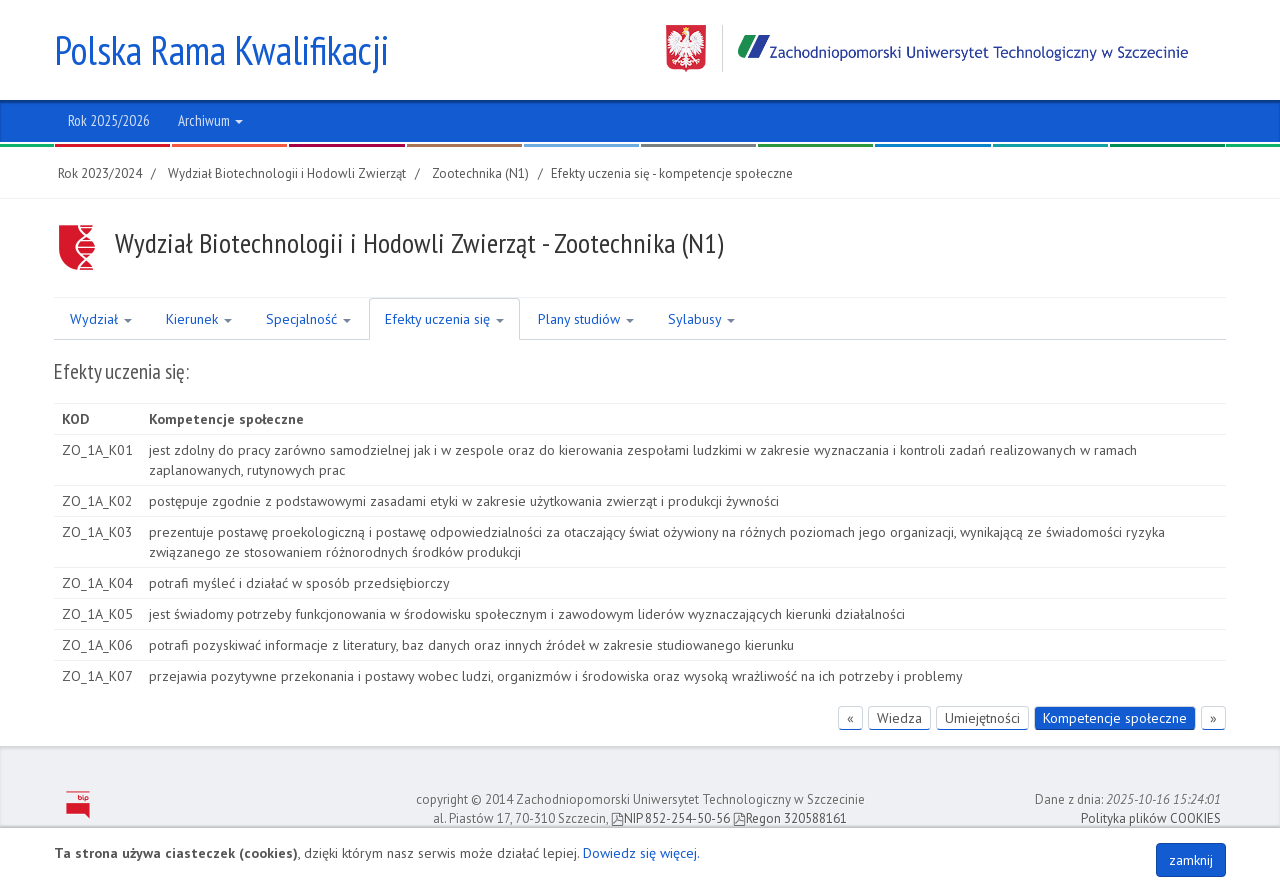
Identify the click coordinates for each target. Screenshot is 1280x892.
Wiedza (899, 718)
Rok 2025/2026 (109, 120)
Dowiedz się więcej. (641, 853)
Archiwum (210, 120)
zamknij (1191, 860)
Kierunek (199, 319)
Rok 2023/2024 (100, 173)
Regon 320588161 (790, 818)
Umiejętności (982, 718)
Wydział (101, 319)
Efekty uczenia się (444, 319)
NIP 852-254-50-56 (670, 818)
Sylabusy (701, 319)
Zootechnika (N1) (480, 173)
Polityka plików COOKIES (1151, 818)
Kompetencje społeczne (1115, 718)
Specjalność (308, 319)
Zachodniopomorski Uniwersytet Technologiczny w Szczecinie (927, 48)
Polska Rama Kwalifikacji (221, 50)
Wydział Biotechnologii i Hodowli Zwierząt (287, 173)
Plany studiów (586, 319)
